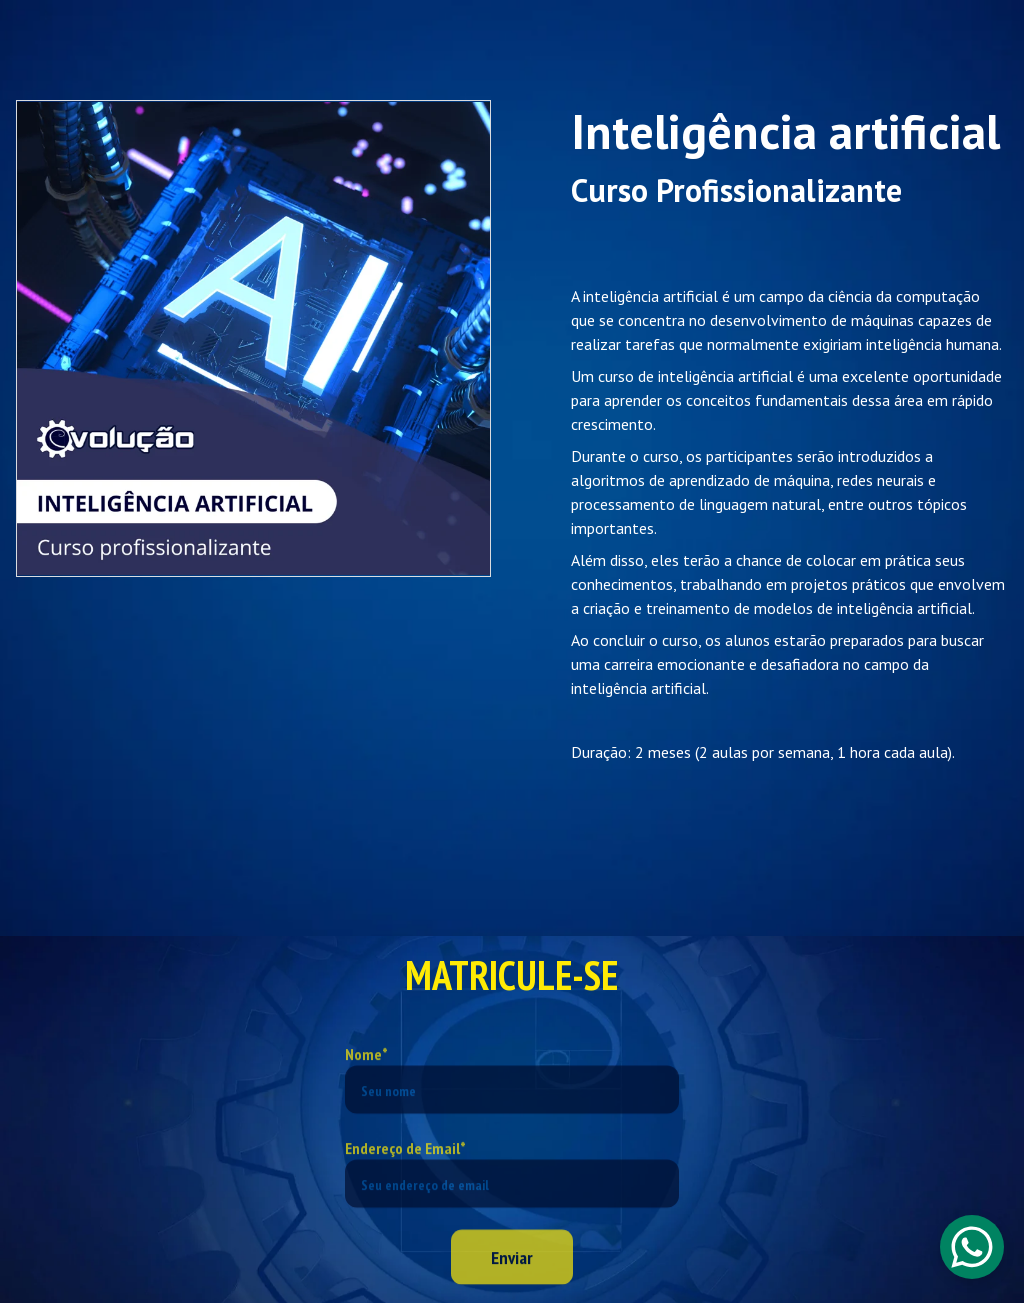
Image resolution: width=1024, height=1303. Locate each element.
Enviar (512, 1271)
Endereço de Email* (405, 1162)
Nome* (366, 1068)
